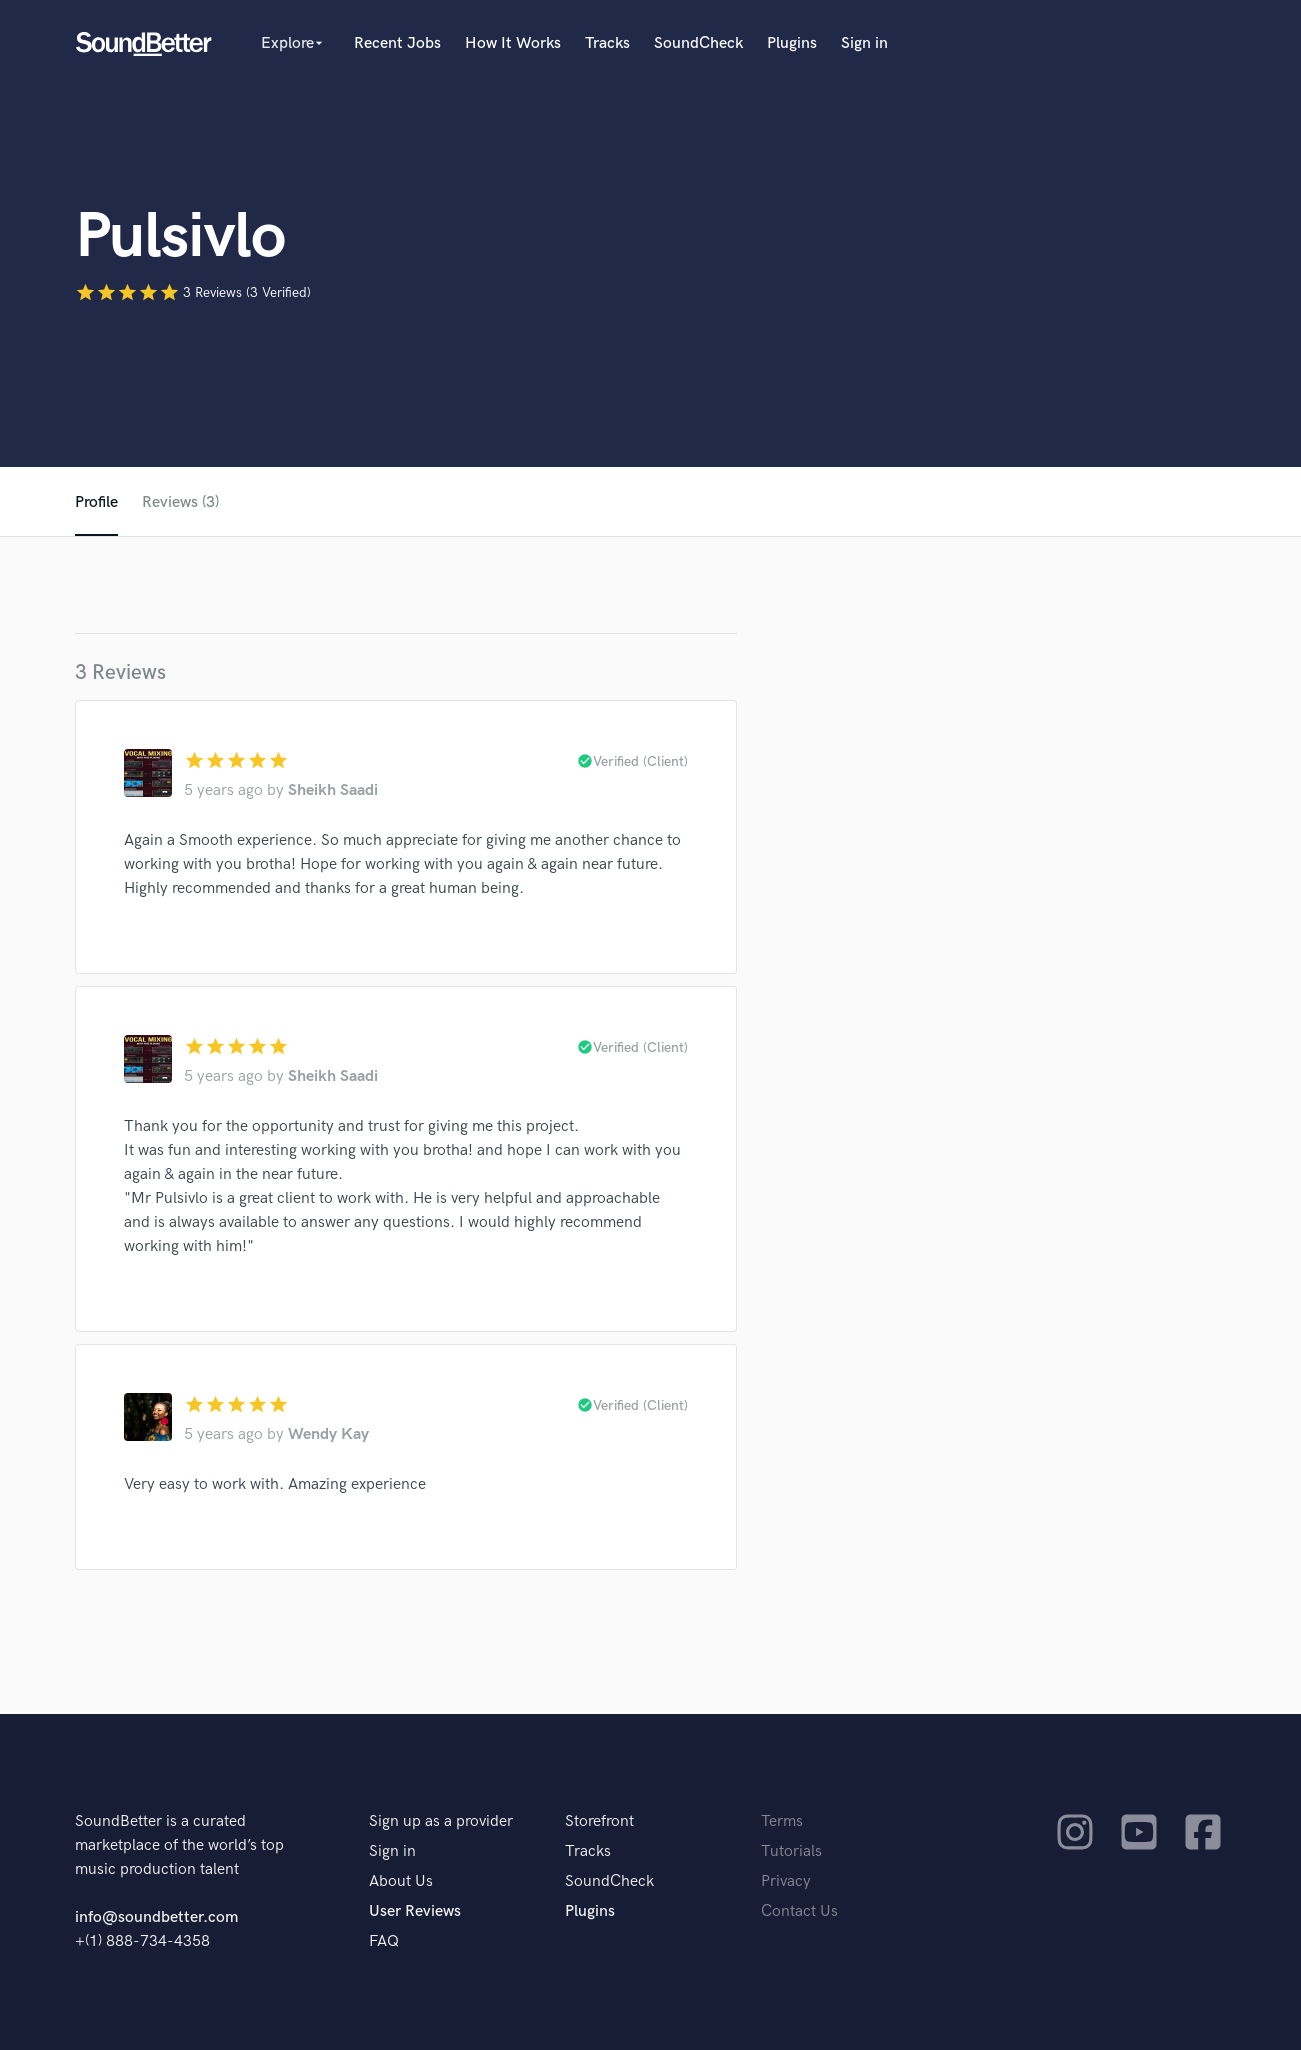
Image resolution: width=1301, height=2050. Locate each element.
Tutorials (791, 1851)
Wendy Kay (328, 1434)
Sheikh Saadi (333, 790)
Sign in (864, 43)
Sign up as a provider (441, 1821)
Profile (96, 502)
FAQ (384, 1941)
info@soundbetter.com (156, 1917)
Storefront (599, 1821)
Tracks (607, 43)
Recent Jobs (397, 43)
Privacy (786, 1881)
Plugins (792, 43)
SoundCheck (698, 43)
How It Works (513, 43)
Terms (782, 1821)
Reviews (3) (180, 502)
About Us (401, 1881)
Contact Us (799, 1911)
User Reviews (415, 1911)
